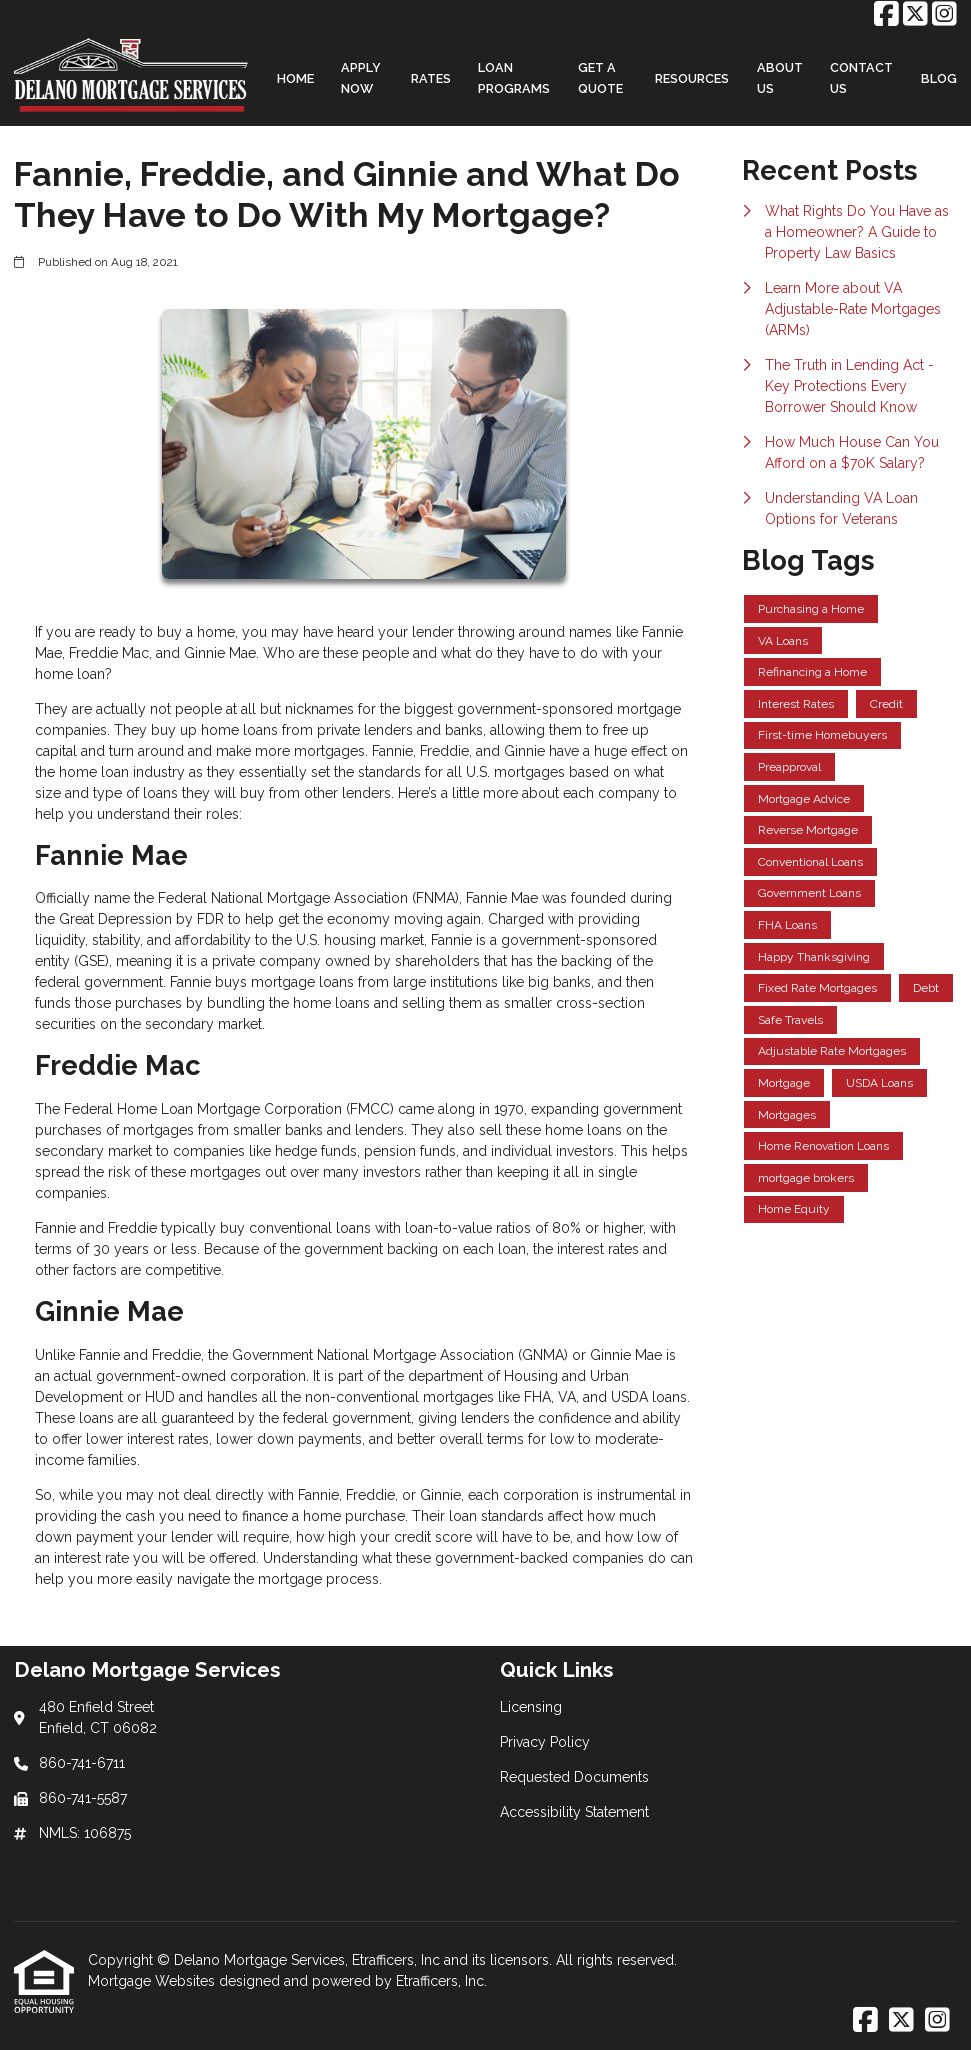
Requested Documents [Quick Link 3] (574, 1777)
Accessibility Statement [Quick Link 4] (574, 1812)
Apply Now (361, 78)
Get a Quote (600, 78)
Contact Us (861, 78)
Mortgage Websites (153, 1981)
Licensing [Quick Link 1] (531, 1707)
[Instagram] (944, 15)
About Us (780, 78)
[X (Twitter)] (915, 15)
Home (295, 78)
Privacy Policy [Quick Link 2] (545, 1742)
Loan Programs (514, 78)
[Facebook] (886, 15)
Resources (692, 78)
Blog (939, 78)
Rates (431, 78)
